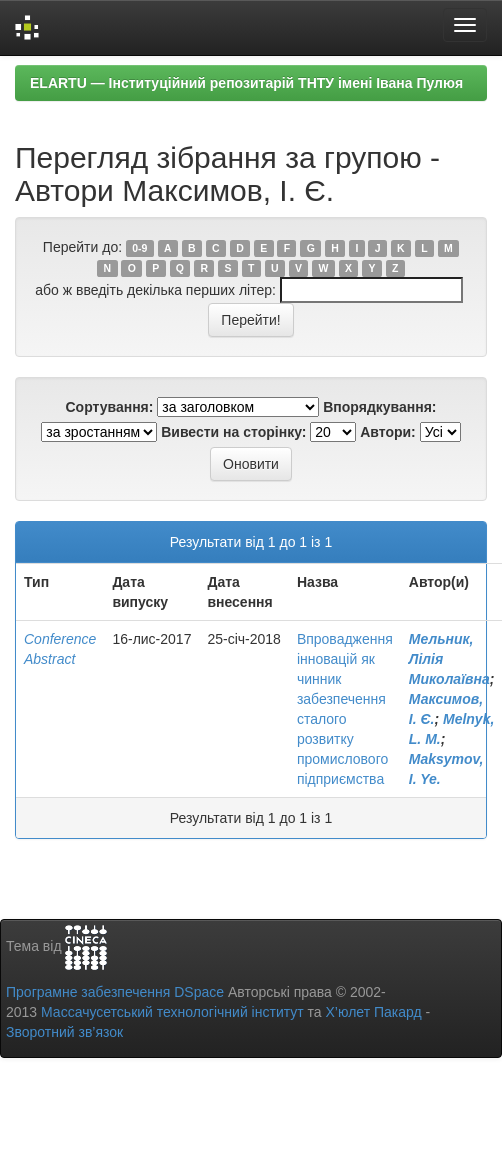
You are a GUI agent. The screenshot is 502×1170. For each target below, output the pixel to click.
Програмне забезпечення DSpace (115, 992)
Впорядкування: (379, 407)
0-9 (139, 248)
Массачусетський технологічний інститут (172, 1012)
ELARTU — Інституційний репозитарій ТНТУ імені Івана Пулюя (246, 83)
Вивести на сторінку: (233, 432)
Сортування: (109, 407)
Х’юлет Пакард (374, 1012)
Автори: (388, 432)
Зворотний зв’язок (64, 1032)
